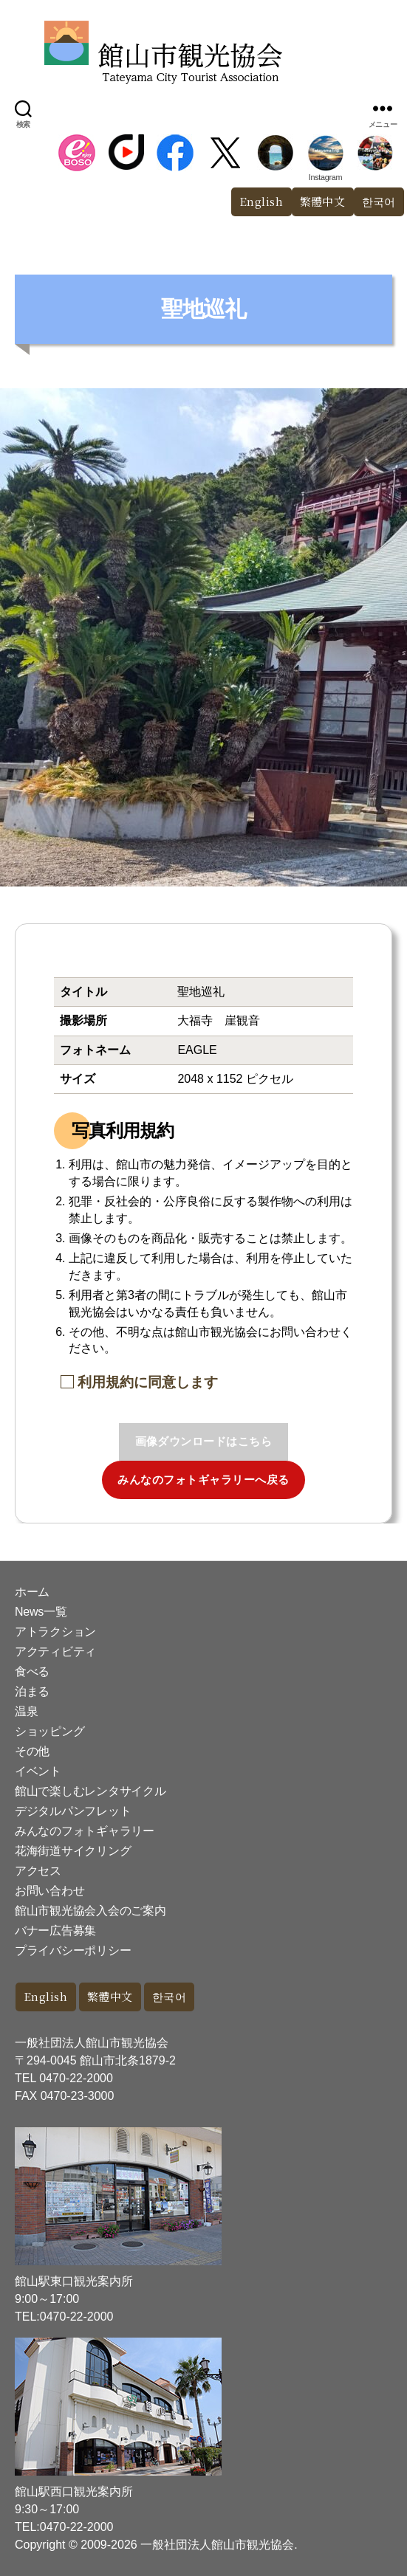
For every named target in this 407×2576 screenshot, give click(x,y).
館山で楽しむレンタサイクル (90, 1791)
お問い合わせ (49, 1890)
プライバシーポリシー (73, 1950)
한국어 (169, 1996)
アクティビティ (55, 1651)
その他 (32, 1751)
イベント (38, 1771)
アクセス (38, 1870)
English (261, 201)
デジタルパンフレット (73, 1811)
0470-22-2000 (76, 2078)
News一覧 (40, 1611)
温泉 (26, 1711)
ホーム (32, 1591)
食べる (32, 1671)
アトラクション (55, 1631)
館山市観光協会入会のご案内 (90, 1910)
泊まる (32, 1691)
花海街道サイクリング (73, 1851)
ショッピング (49, 1731)
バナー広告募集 (55, 1930)
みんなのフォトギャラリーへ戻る (203, 1479)
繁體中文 (323, 201)
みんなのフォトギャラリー (84, 1831)
